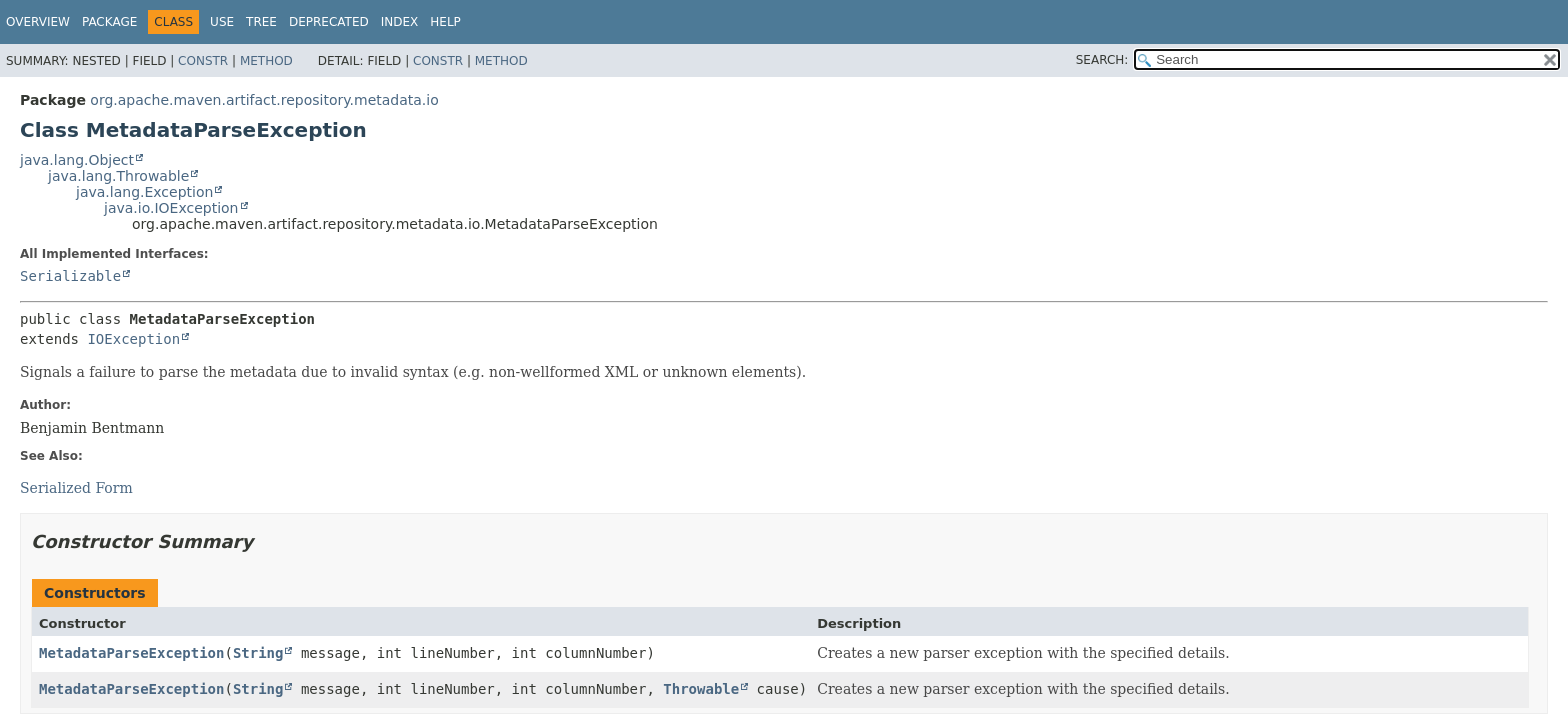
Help (445, 22)
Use (222, 22)
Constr (203, 61)
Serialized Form (76, 488)
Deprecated (329, 22)
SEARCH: (1102, 60)
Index (400, 22)
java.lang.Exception (144, 192)
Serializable (70, 276)
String (258, 653)
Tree (261, 22)
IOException (133, 339)
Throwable (701, 689)
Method (266, 61)
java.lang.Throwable (118, 176)
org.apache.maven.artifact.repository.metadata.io (264, 100)
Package (109, 22)
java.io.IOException (171, 208)
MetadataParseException (131, 653)
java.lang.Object (77, 160)
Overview (38, 22)
